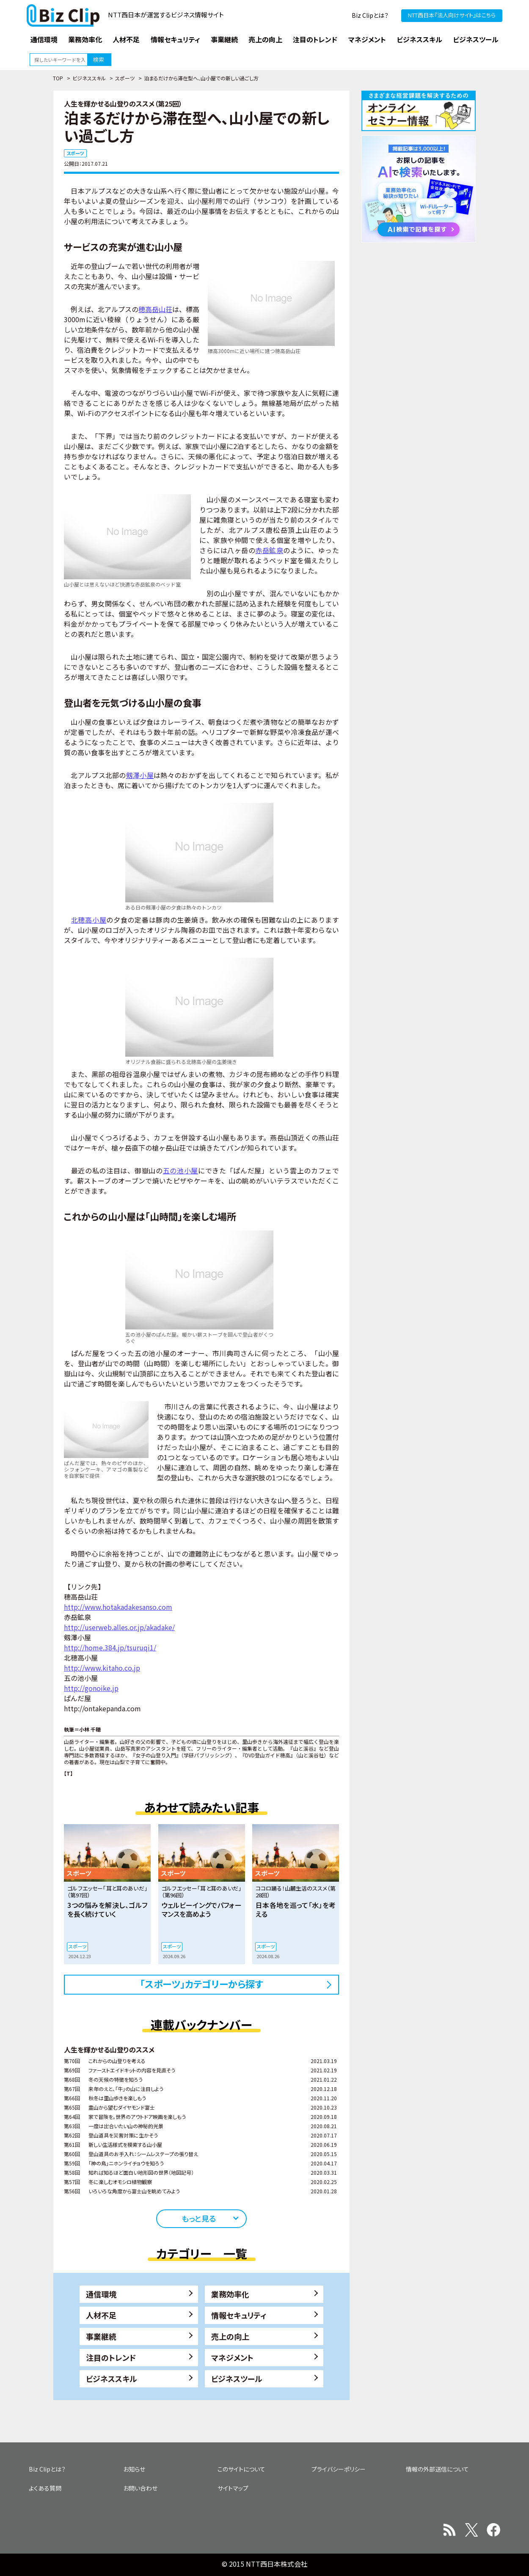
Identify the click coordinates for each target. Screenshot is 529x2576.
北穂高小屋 (89, 920)
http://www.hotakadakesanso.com (118, 1607)
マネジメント (232, 2357)
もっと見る (199, 2218)
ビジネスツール (236, 2378)
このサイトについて (241, 2469)
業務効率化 (230, 2293)
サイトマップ (233, 2488)
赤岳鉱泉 (269, 550)
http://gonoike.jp (91, 1688)
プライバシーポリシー (338, 2469)
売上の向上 (230, 2336)
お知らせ (134, 2469)
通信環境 (101, 2293)
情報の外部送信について (437, 2469)
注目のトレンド (111, 2357)
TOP (58, 78)
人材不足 (101, 2315)
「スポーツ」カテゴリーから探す (201, 1983)
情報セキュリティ (239, 2315)
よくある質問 (45, 2488)
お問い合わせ (140, 2488)
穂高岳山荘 (155, 309)
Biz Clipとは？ (370, 15)
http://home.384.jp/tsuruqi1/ (110, 1647)
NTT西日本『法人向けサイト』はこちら (452, 15)
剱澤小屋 (140, 775)
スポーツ (125, 78)
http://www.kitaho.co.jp (102, 1668)
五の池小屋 (180, 1170)
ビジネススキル (89, 78)
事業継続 (101, 2336)
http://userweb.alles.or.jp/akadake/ (119, 1627)
